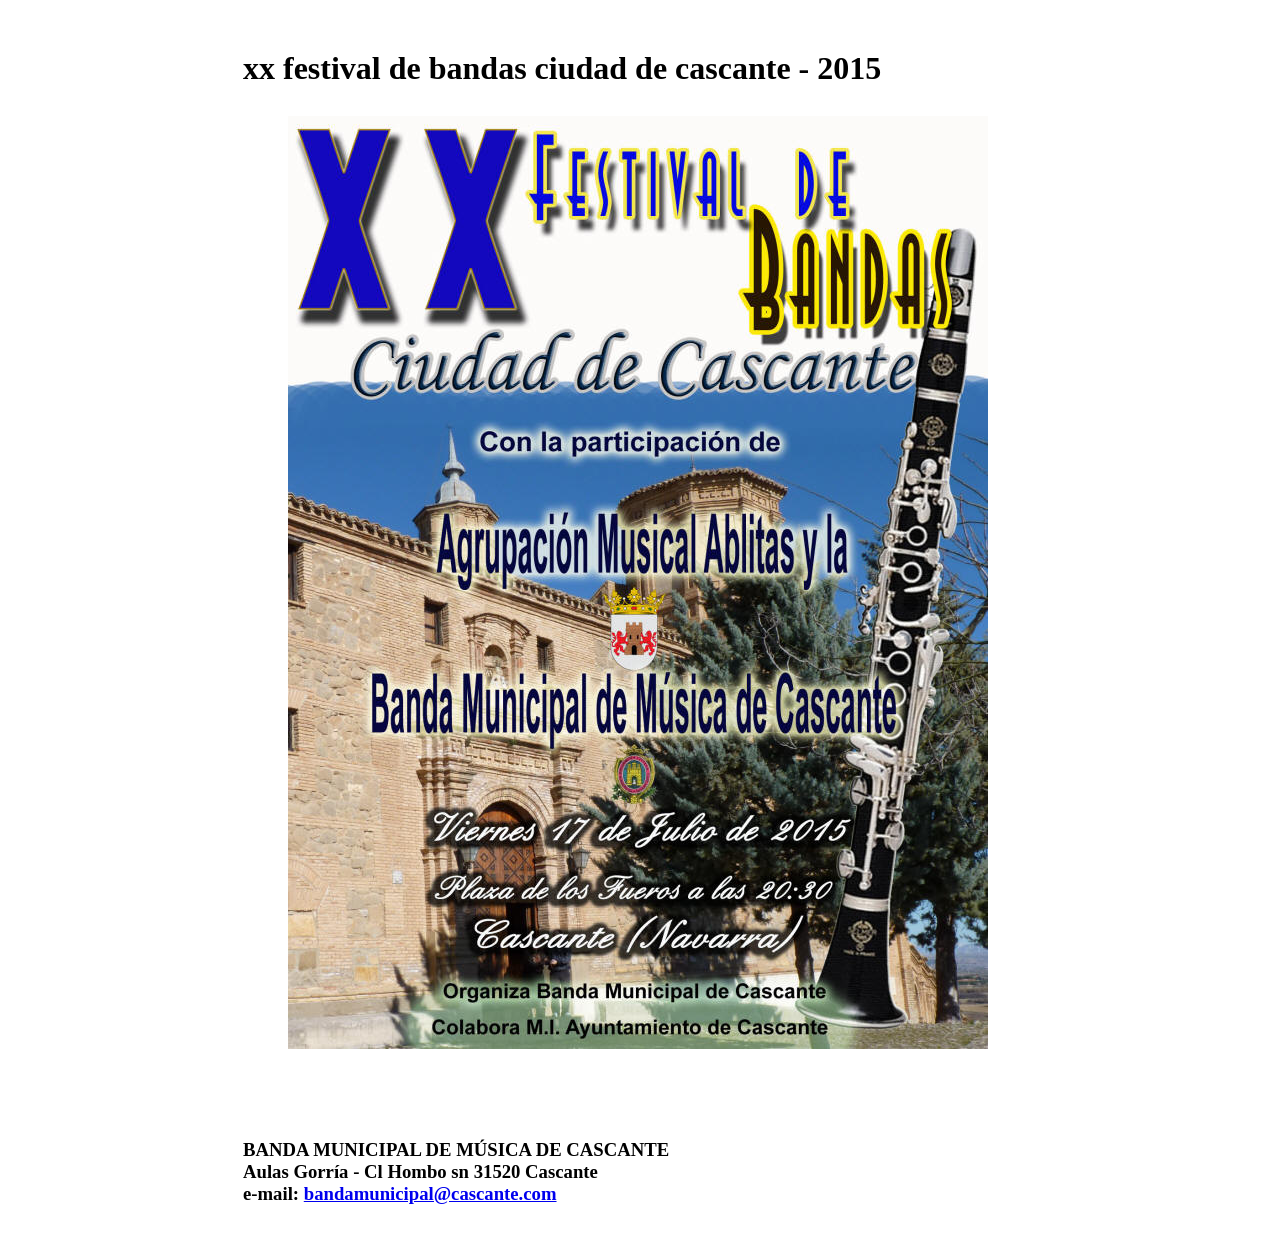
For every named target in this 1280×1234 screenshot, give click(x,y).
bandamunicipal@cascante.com (430, 1193)
